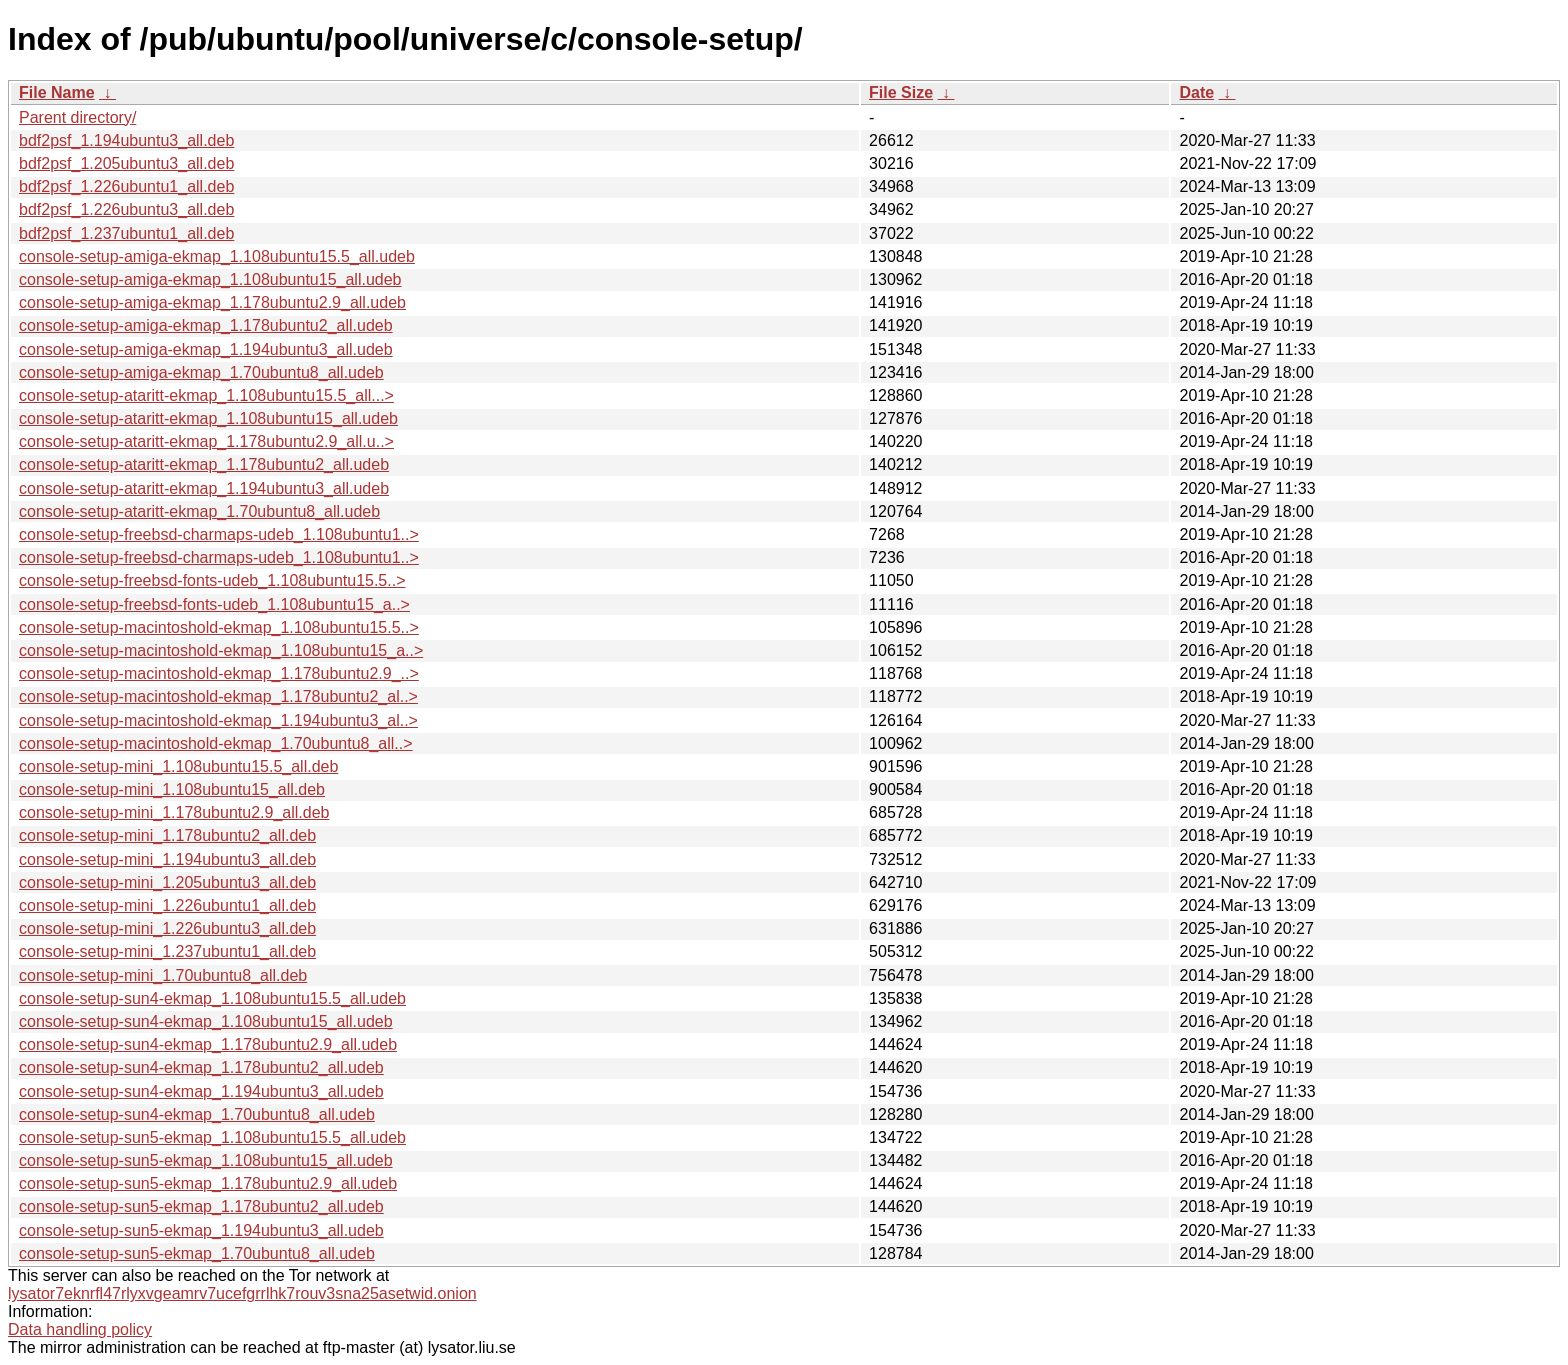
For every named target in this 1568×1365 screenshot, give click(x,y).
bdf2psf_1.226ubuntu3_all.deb (126, 209)
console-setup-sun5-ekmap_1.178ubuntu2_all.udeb (201, 1206)
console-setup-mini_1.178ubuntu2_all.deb (167, 835)
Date (1196, 92)
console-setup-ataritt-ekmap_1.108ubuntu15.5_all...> (206, 395)
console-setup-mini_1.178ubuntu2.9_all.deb (174, 812)
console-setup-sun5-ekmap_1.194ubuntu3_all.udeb (201, 1230)
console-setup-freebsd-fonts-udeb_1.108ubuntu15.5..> (212, 580)
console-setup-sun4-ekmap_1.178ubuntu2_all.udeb (201, 1067)
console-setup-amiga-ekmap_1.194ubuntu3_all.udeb (206, 349)
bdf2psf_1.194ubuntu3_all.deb (126, 140)
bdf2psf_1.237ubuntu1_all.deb (126, 233)
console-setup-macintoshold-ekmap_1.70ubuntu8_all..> (216, 743)
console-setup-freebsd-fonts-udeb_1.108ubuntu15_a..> (214, 604)
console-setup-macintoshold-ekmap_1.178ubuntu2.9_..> (219, 673)
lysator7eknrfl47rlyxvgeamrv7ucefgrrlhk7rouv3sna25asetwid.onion (242, 1293)
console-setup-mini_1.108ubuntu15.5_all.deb (178, 766)
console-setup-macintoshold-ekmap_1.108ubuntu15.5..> (219, 627)
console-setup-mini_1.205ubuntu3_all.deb (167, 882)
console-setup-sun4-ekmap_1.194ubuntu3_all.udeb (201, 1091)
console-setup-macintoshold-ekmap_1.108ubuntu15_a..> (221, 650)
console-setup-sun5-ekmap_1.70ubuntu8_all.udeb (197, 1253)
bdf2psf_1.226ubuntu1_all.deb (126, 186)
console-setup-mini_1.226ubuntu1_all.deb (167, 905)
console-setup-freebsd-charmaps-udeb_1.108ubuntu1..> (219, 534)
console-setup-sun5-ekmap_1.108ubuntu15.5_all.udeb (212, 1137)
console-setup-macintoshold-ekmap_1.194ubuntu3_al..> (218, 720)
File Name (57, 92)
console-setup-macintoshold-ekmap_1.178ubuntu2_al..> (218, 696)
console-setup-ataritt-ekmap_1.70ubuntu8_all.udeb (199, 511)
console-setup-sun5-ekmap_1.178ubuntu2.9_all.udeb (208, 1183)
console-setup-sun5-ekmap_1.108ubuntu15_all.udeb (206, 1160)
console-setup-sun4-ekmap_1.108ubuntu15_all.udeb (206, 1021)
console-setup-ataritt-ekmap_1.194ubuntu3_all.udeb (204, 488)
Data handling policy (80, 1329)
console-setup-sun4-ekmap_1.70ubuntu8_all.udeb (197, 1114)
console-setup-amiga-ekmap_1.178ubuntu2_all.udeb (206, 325)
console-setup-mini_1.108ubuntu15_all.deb (172, 789)
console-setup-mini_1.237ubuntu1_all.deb (167, 951)
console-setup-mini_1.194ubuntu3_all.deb (167, 859)
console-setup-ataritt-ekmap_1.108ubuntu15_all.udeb (208, 418)
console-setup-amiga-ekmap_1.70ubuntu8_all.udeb (201, 372)
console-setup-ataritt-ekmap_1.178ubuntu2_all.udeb (204, 464)
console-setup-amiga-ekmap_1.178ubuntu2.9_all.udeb (212, 302)
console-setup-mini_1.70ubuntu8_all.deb (163, 975)
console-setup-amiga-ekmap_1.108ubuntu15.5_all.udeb (217, 256)
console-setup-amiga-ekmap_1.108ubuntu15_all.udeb (210, 279)
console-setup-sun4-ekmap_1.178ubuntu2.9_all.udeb (208, 1044)
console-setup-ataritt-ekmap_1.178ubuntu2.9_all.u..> (206, 441)
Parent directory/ (77, 117)
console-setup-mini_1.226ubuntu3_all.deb (167, 928)
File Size (901, 92)
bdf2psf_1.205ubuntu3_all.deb (126, 163)
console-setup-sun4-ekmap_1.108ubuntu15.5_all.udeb (212, 998)
